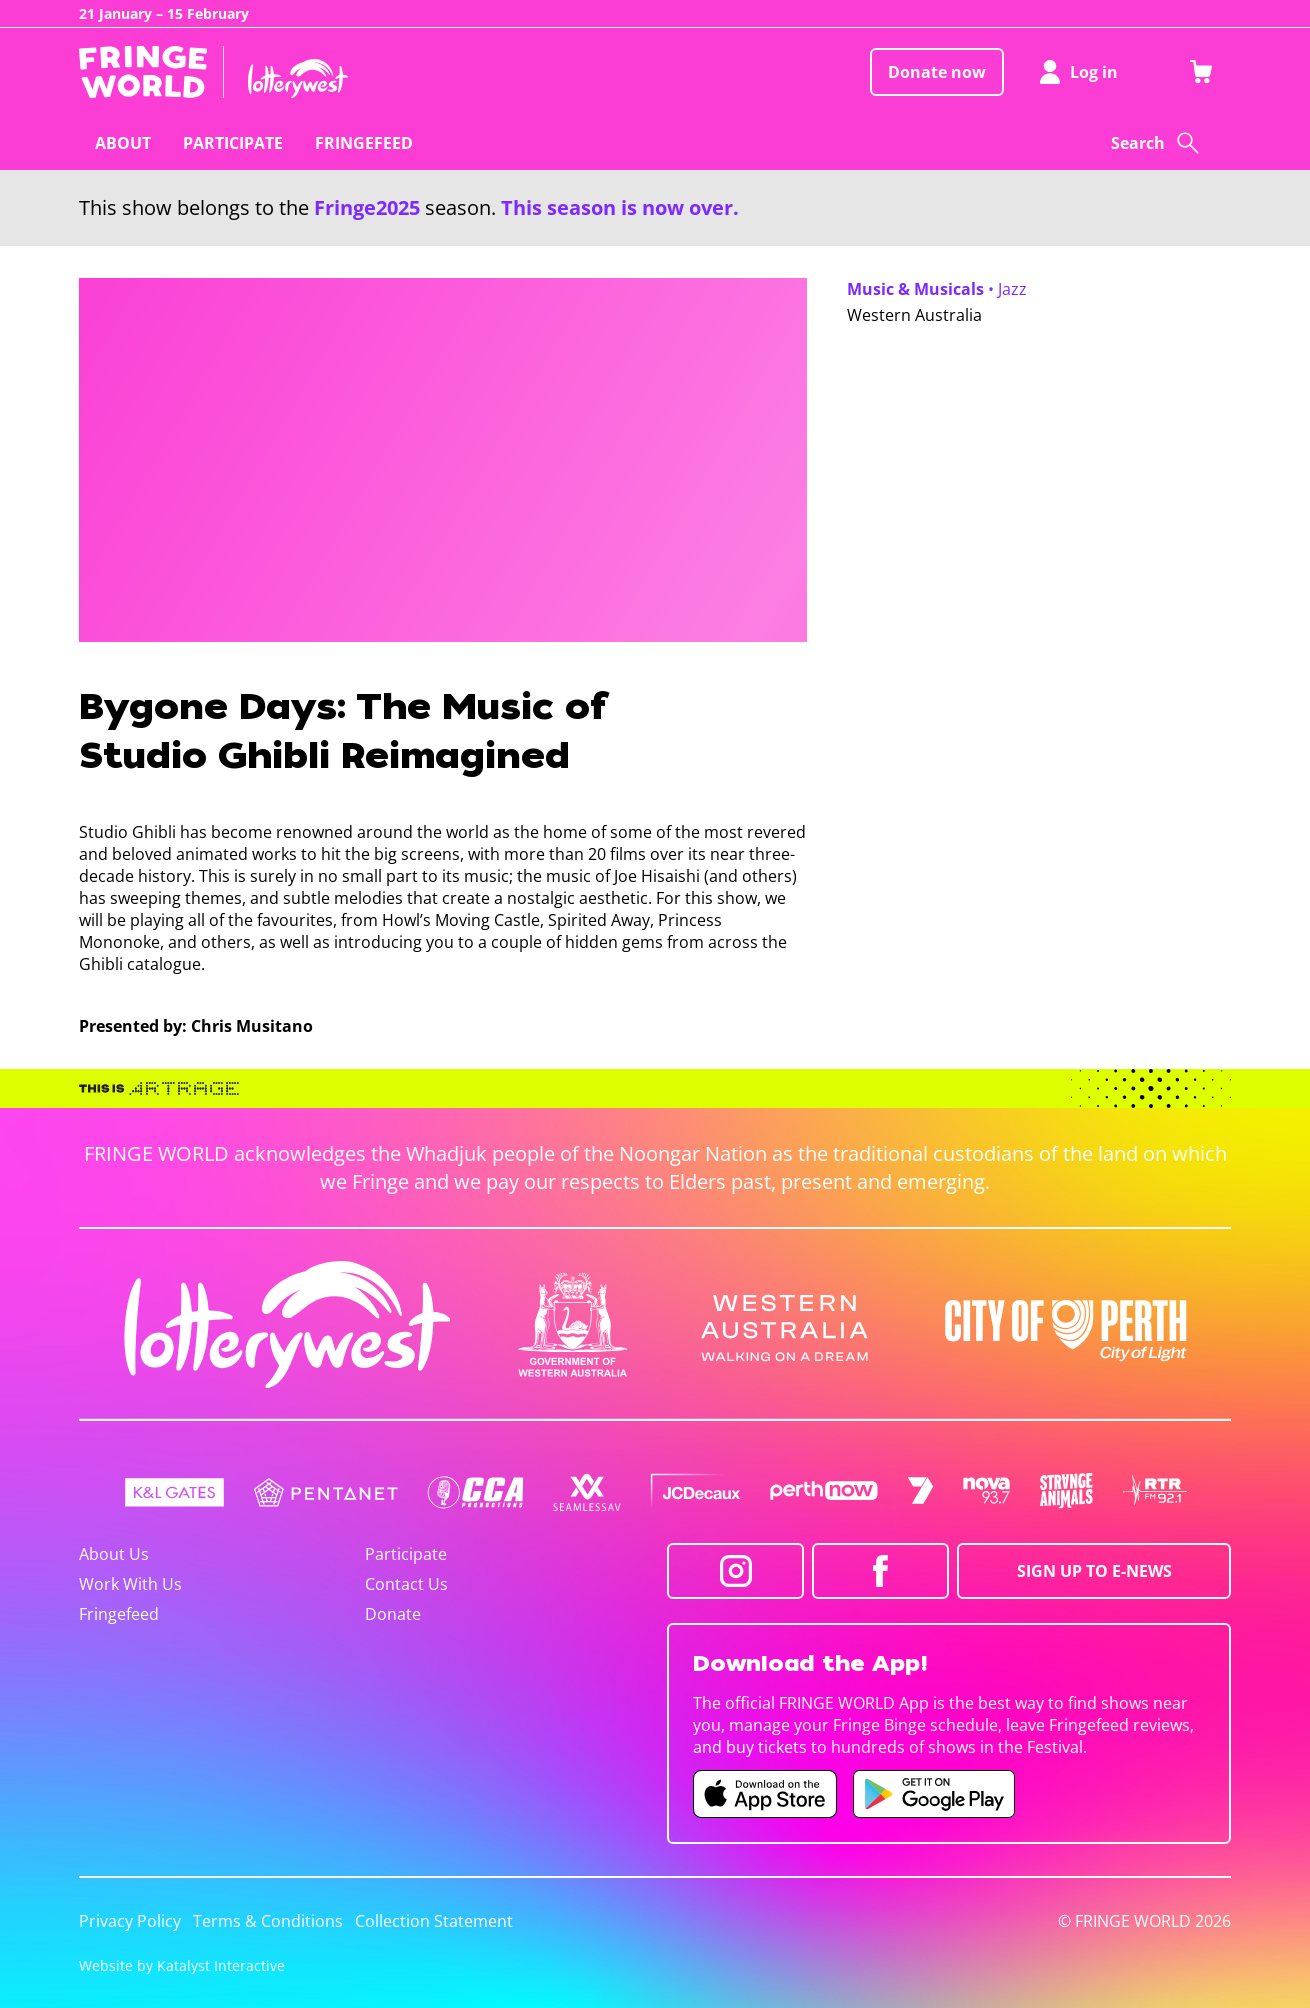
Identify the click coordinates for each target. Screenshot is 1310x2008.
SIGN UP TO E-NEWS (1094, 1571)
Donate (393, 1614)
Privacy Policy (130, 1921)
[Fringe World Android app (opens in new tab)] (934, 1794)
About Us (114, 1554)
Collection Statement (434, 1921)
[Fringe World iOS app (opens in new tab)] (765, 1794)
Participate (406, 1554)
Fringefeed (119, 1614)
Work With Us (130, 1584)
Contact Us (406, 1584)
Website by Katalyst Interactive (182, 1965)
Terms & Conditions (268, 1921)
